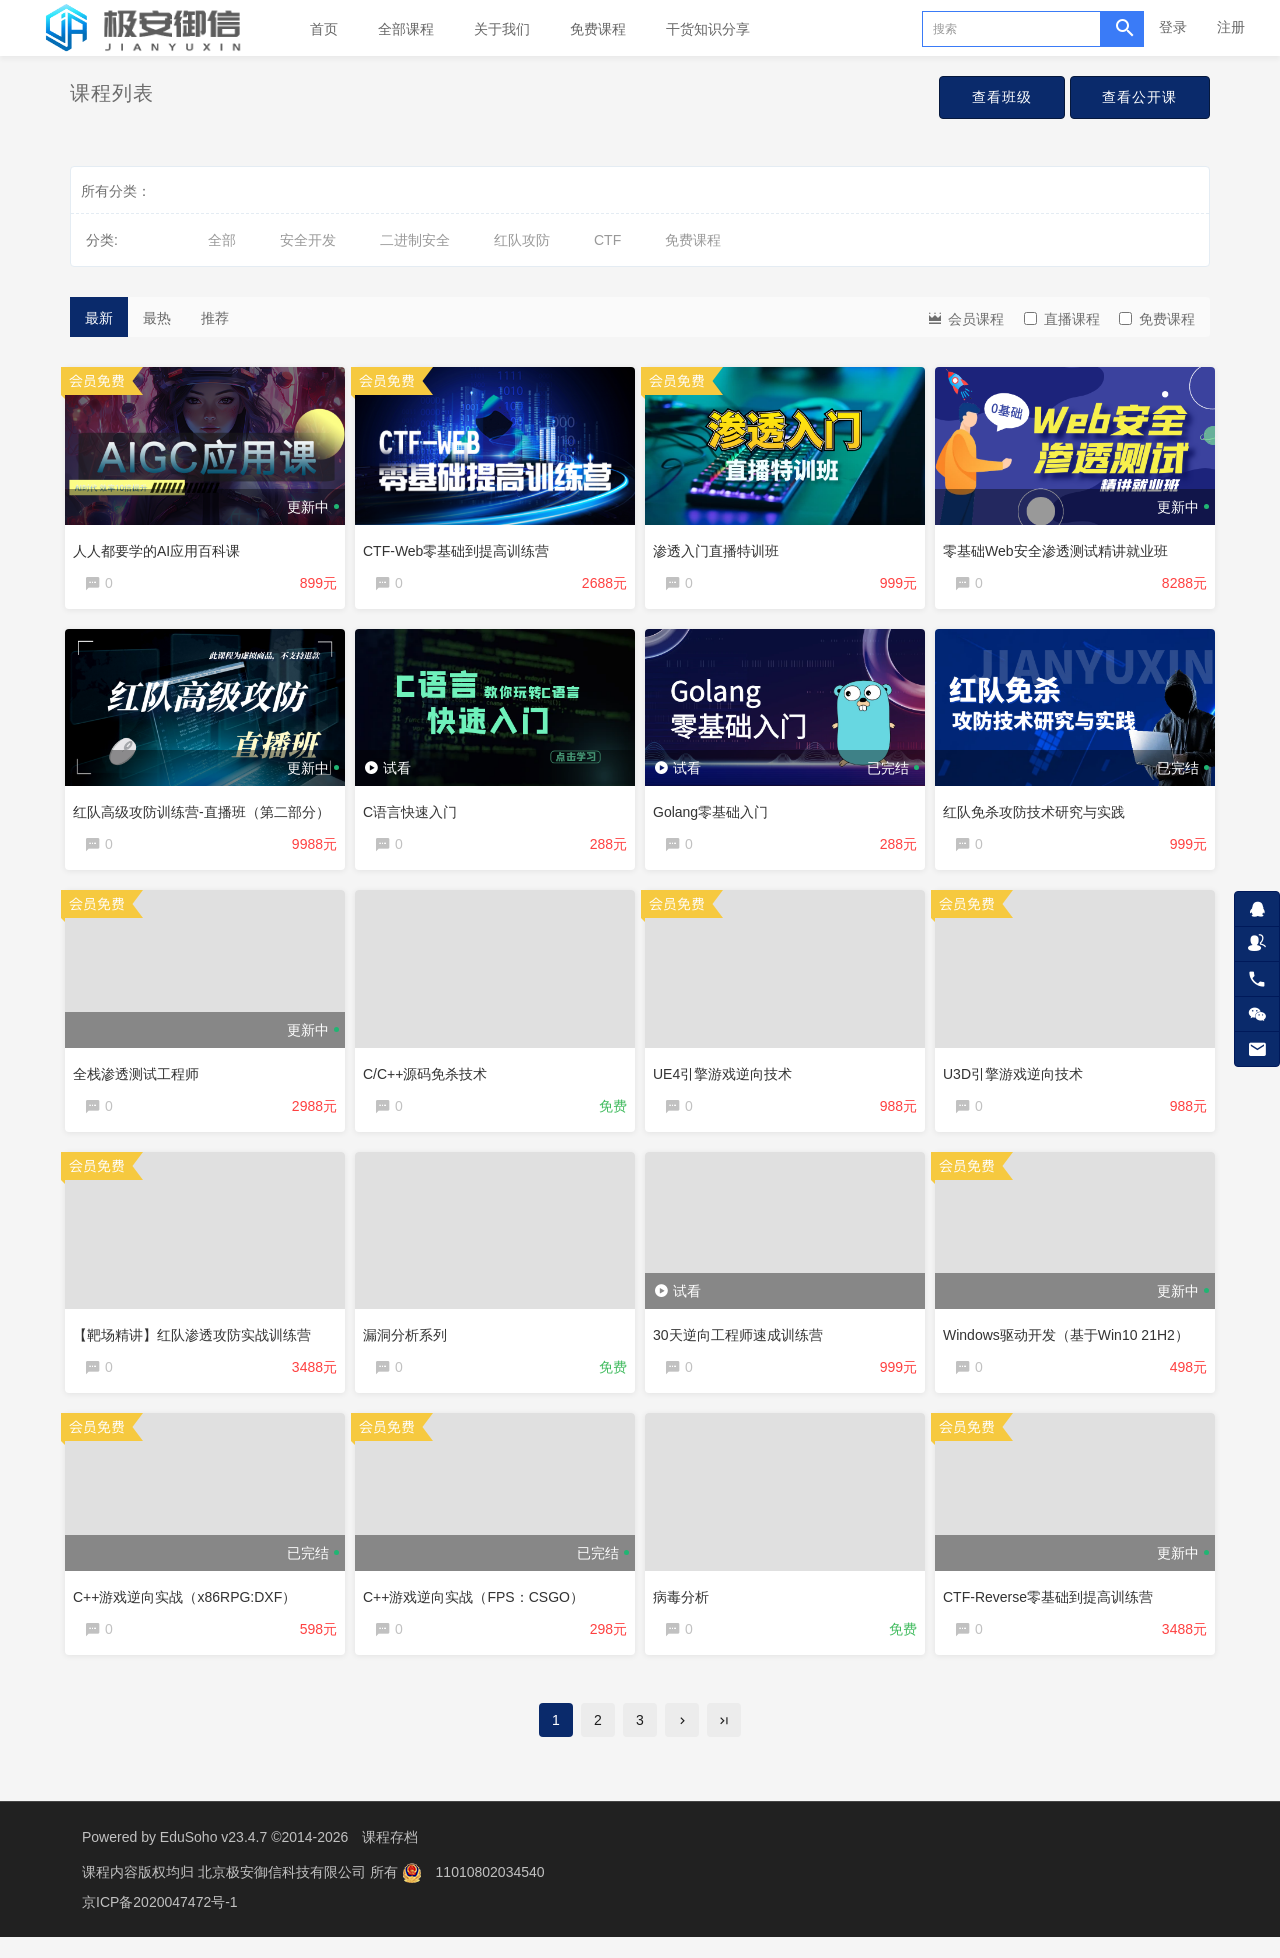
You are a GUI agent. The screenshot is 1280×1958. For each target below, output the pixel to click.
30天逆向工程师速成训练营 (743, 1343)
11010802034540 (490, 1893)
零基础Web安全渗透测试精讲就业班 (1060, 545)
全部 (222, 240)
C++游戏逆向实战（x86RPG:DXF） (189, 1608)
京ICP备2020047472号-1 (160, 1923)
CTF (607, 240)
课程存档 (390, 1858)
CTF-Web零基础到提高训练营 (461, 545)
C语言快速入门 (415, 811)
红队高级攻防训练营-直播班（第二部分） (206, 811)
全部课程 (406, 29)
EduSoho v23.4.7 (213, 1858)
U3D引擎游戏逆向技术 (1018, 1077)
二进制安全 (415, 240)
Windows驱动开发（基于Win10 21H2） (1071, 1343)
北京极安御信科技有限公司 (284, 1893)
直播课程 (1062, 319)
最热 (157, 318)
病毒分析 (686, 1608)
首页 (324, 29)
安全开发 (308, 240)
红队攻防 (522, 240)
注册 (1231, 27)
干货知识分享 (708, 29)
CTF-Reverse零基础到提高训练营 (1053, 1608)
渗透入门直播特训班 (721, 545)
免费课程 (598, 29)
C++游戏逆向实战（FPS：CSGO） (478, 1608)
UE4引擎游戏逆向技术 (727, 1077)
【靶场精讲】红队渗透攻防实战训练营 (197, 1343)
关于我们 (502, 29)
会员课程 (965, 317)
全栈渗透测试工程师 (141, 1077)
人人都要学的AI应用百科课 (161, 545)
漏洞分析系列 (410, 1343)
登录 (1173, 27)
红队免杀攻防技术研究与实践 (1039, 811)
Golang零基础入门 (715, 811)
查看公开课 (1136, 98)
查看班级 (992, 98)
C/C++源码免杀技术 (430, 1077)
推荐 (215, 318)
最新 (99, 318)
